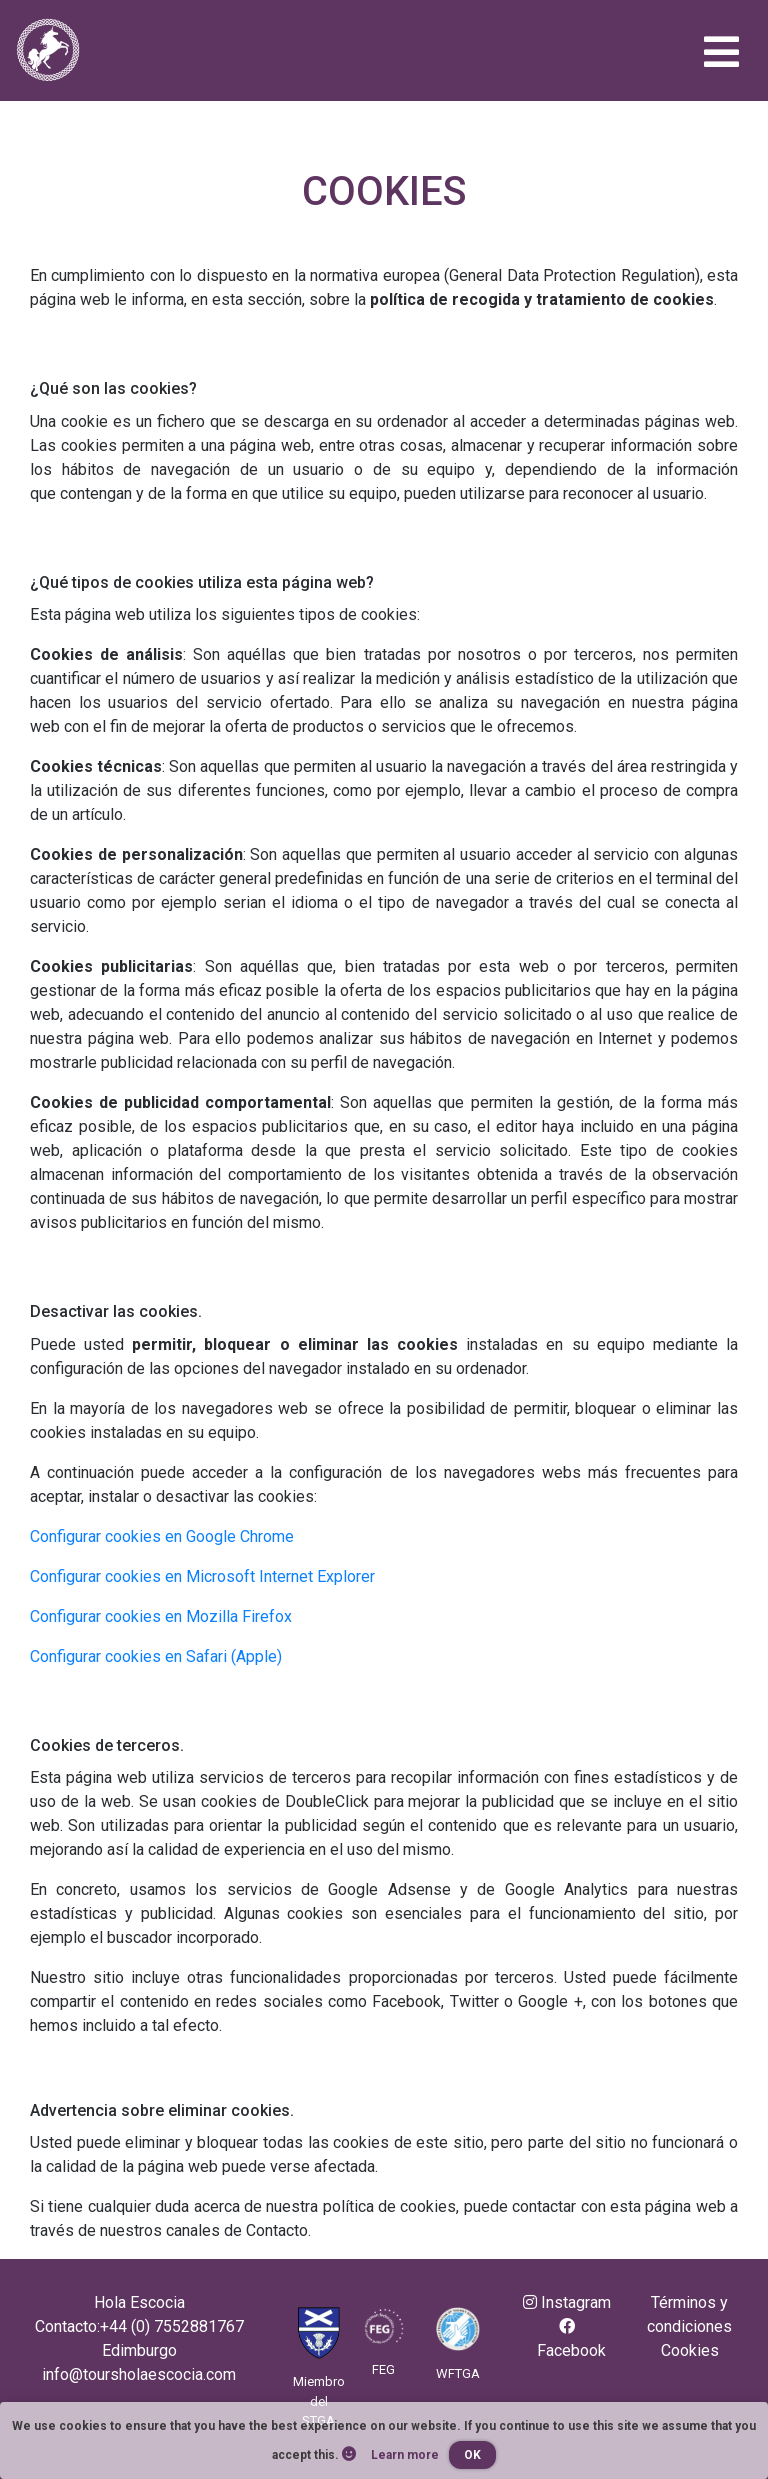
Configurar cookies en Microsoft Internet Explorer (202, 1576)
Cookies (690, 2350)
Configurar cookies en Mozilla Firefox (161, 1616)
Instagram (567, 2302)
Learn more (405, 2455)
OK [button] (472, 2455)
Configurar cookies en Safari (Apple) (156, 1656)
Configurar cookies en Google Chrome (162, 1536)
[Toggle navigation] (721, 56)
